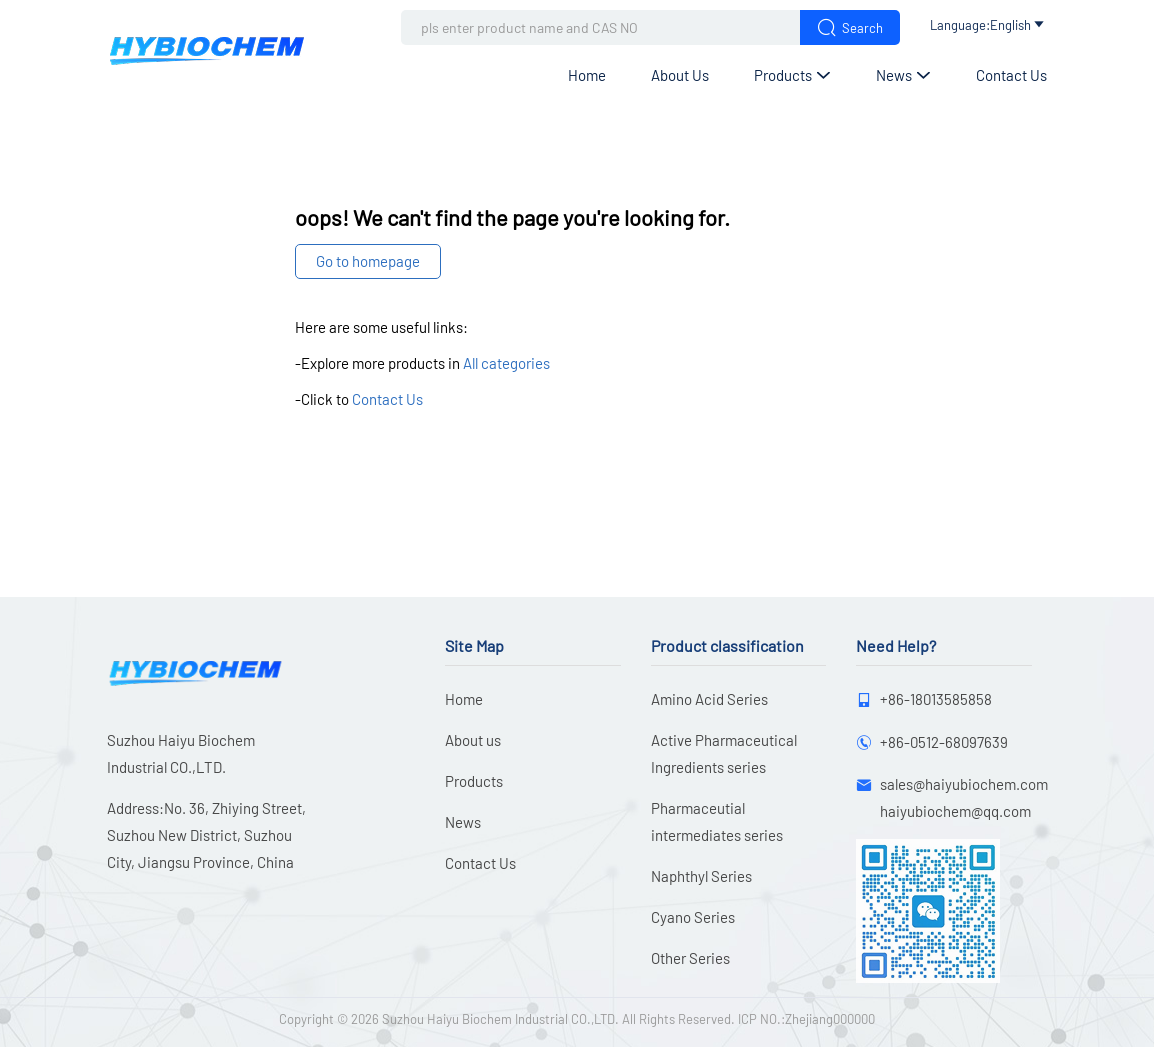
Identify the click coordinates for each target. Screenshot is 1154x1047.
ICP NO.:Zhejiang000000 (806, 1019)
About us (680, 75)
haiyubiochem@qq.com (955, 811)
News (903, 75)
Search (850, 27)
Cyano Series (693, 917)
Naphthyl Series (701, 876)
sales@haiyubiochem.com (964, 784)
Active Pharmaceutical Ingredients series (724, 753)
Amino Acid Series (709, 699)
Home (587, 75)
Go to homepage (368, 261)
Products (792, 75)
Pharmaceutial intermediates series (717, 821)
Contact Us (1011, 75)
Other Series (690, 958)
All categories (506, 363)
